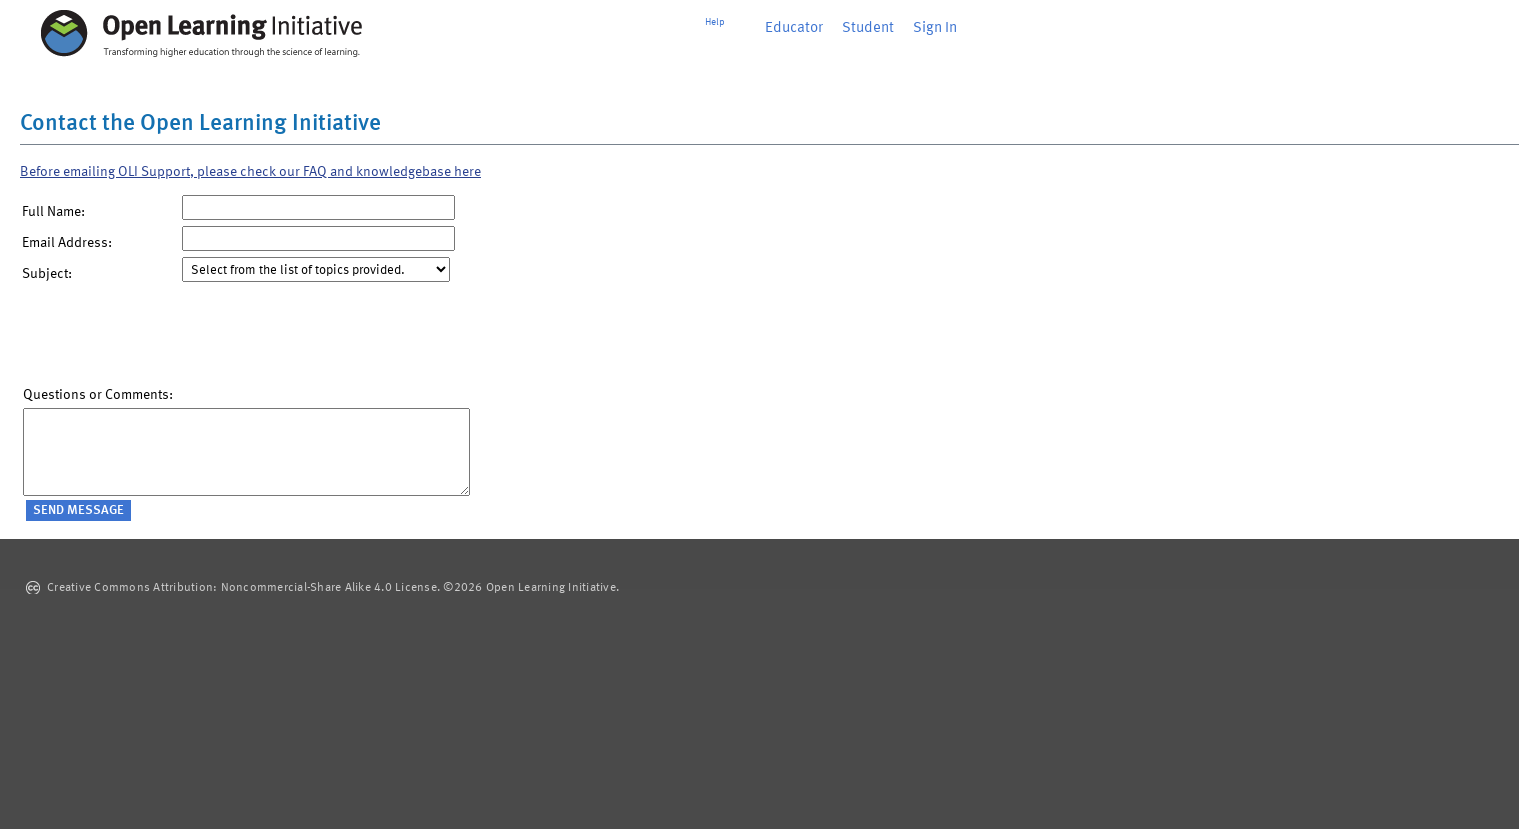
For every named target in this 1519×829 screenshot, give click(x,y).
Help (715, 22)
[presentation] (175, 339)
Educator (794, 28)
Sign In (935, 28)
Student (868, 28)
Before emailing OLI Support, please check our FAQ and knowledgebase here (250, 172)
